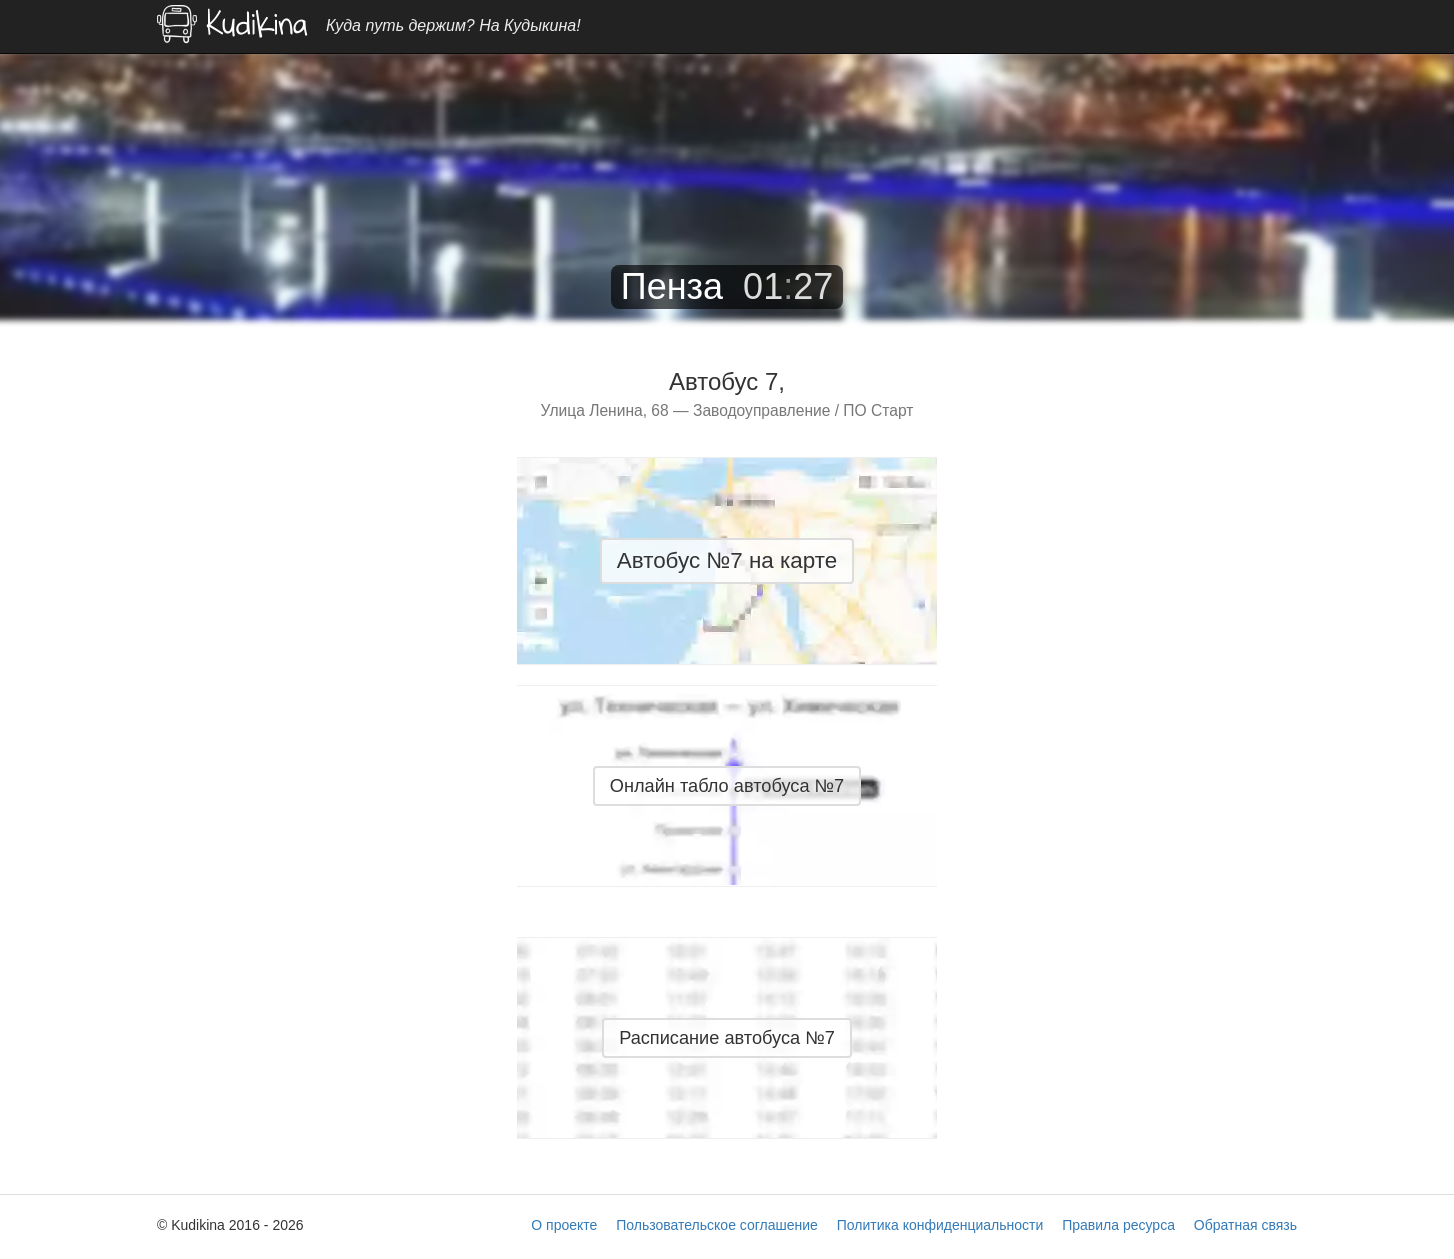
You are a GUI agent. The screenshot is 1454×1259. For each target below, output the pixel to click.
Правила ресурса (1118, 1225)
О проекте (564, 1225)
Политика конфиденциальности (940, 1225)
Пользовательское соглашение (717, 1225)
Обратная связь (1245, 1225)
